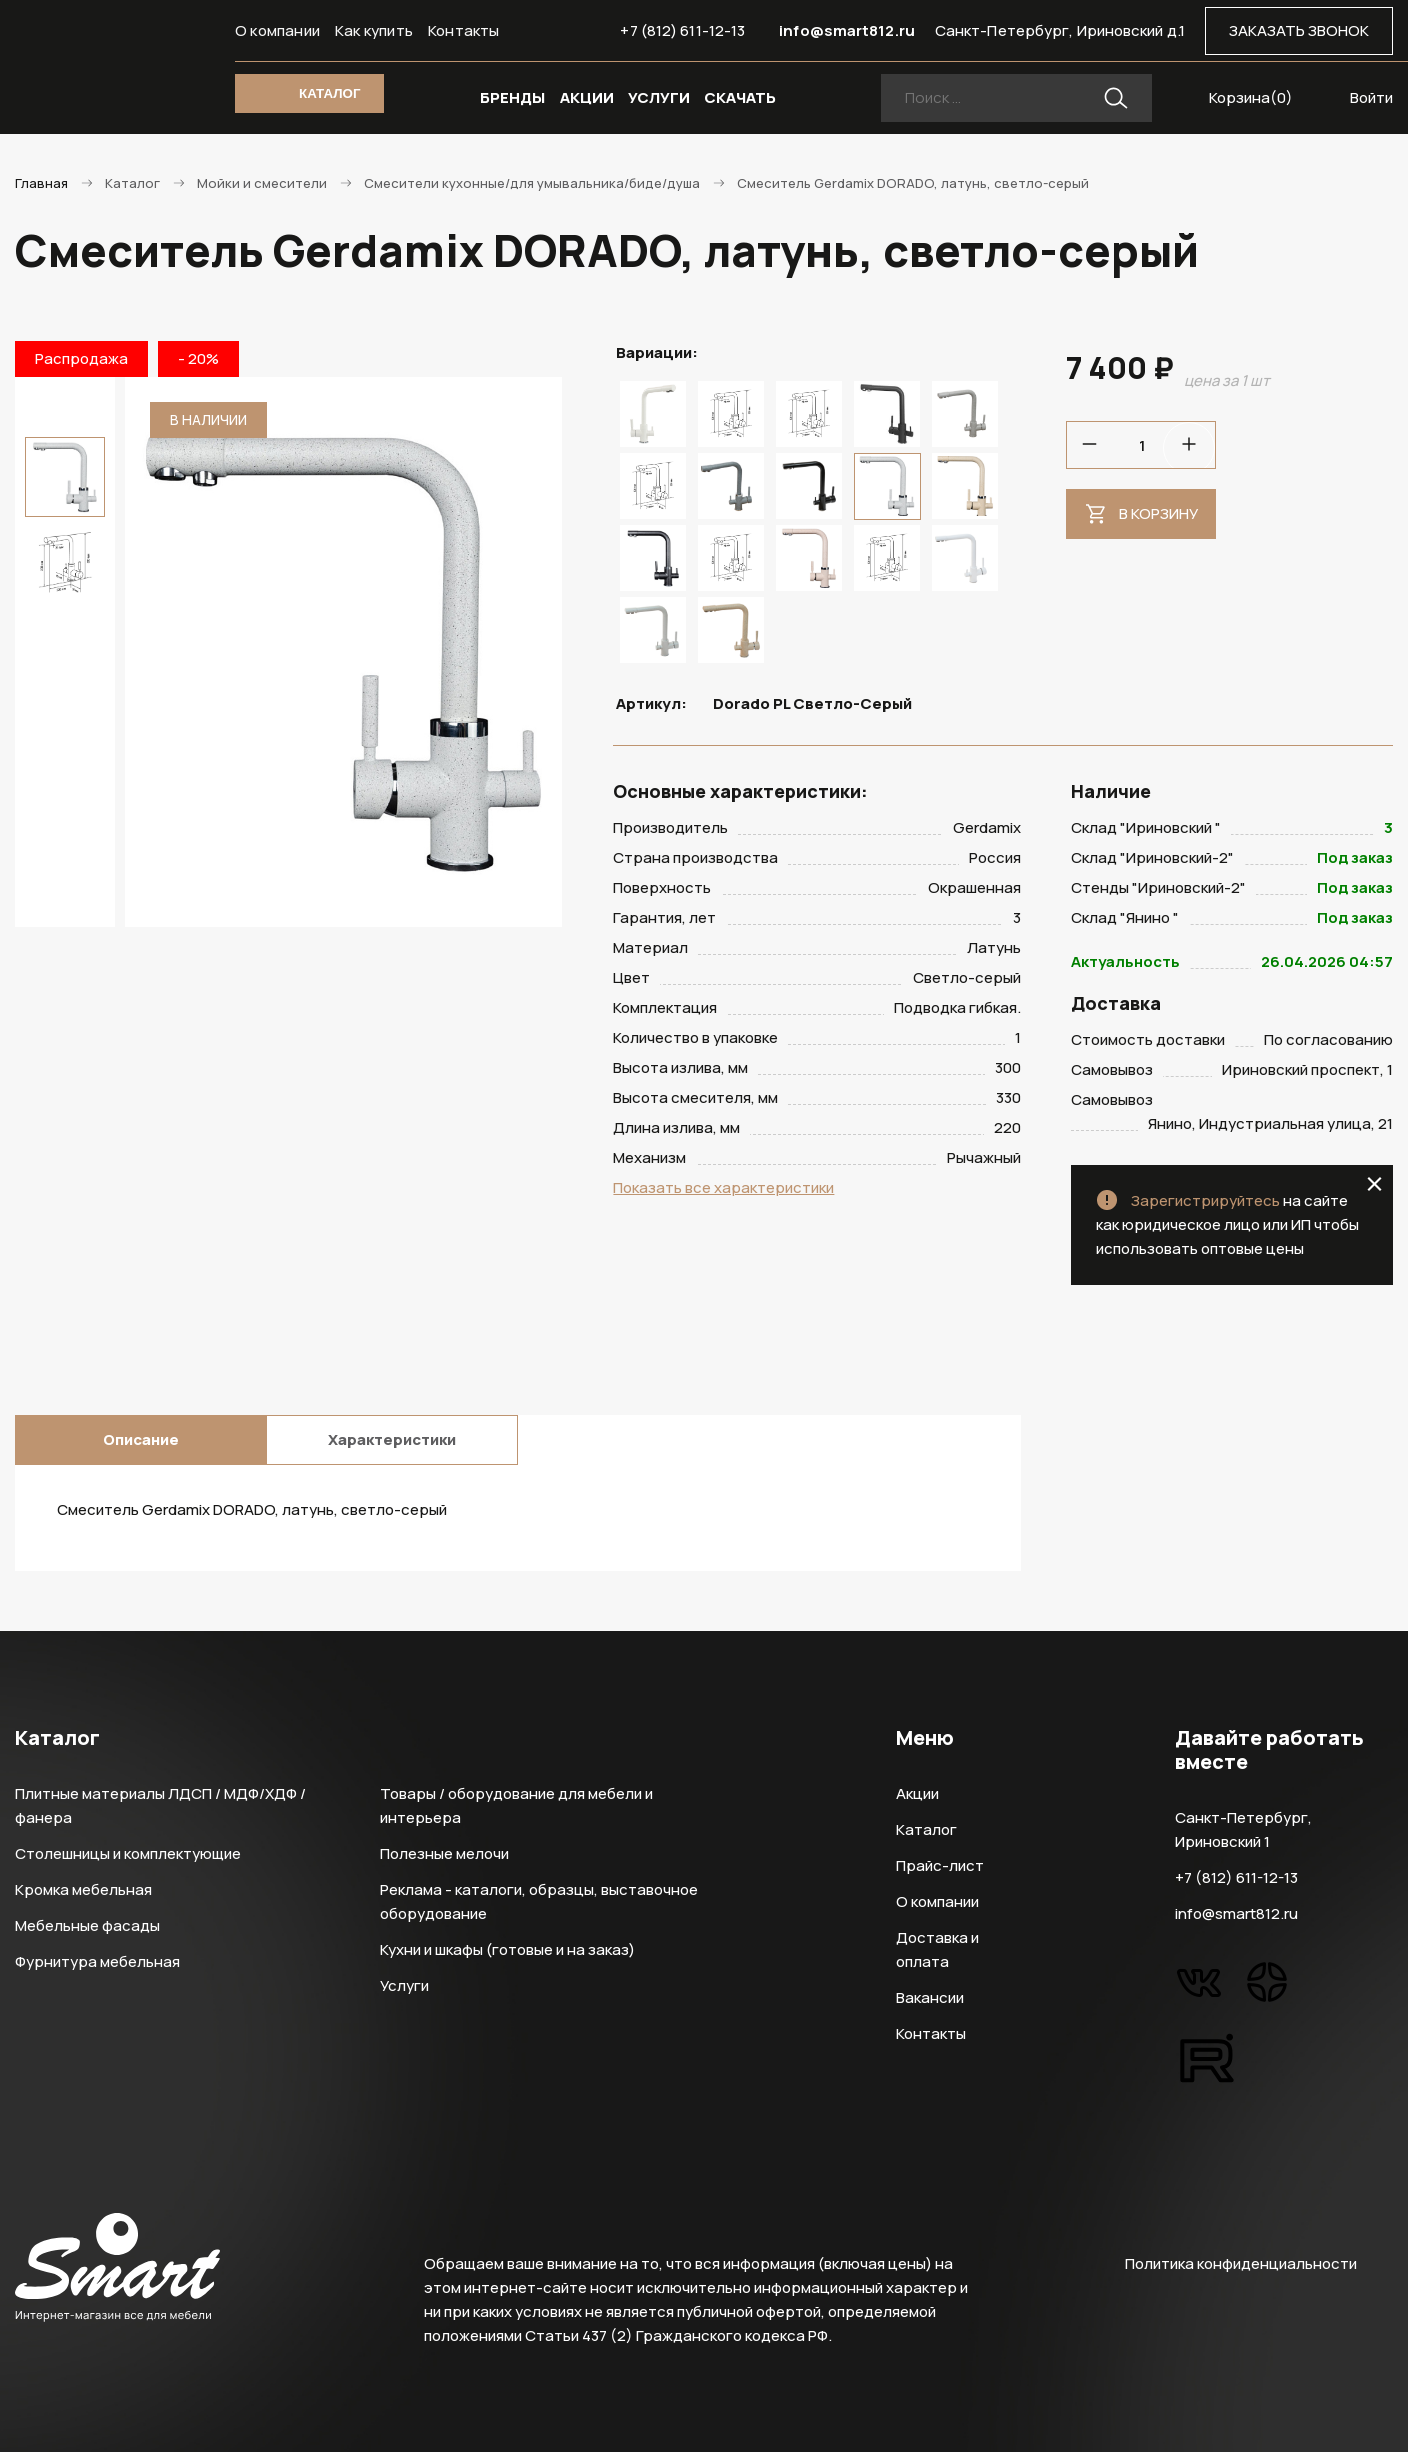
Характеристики (392, 1439)
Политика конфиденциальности (1241, 2263)
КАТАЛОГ (329, 93)
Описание (141, 1439)
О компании (277, 30)
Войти (1371, 97)
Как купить (374, 30)
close (1374, 1184)
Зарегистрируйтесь (1205, 1200)
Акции (917, 1793)
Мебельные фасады (87, 1925)
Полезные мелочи (444, 1853)
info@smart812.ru (847, 30)
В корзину (1158, 513)
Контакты (464, 30)
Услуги (404, 1985)
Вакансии (930, 1997)
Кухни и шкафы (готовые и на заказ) (507, 1949)
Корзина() (1251, 97)
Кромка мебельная (83, 1889)
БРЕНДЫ (512, 97)
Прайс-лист (940, 1865)
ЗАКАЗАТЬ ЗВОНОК (1299, 30)
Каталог (926, 1829)
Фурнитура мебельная (97, 1961)
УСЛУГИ (659, 97)
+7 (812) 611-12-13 (682, 30)
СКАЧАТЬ (740, 97)
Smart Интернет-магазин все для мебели (117, 67)
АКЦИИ (587, 97)
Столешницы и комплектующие (128, 1853)
